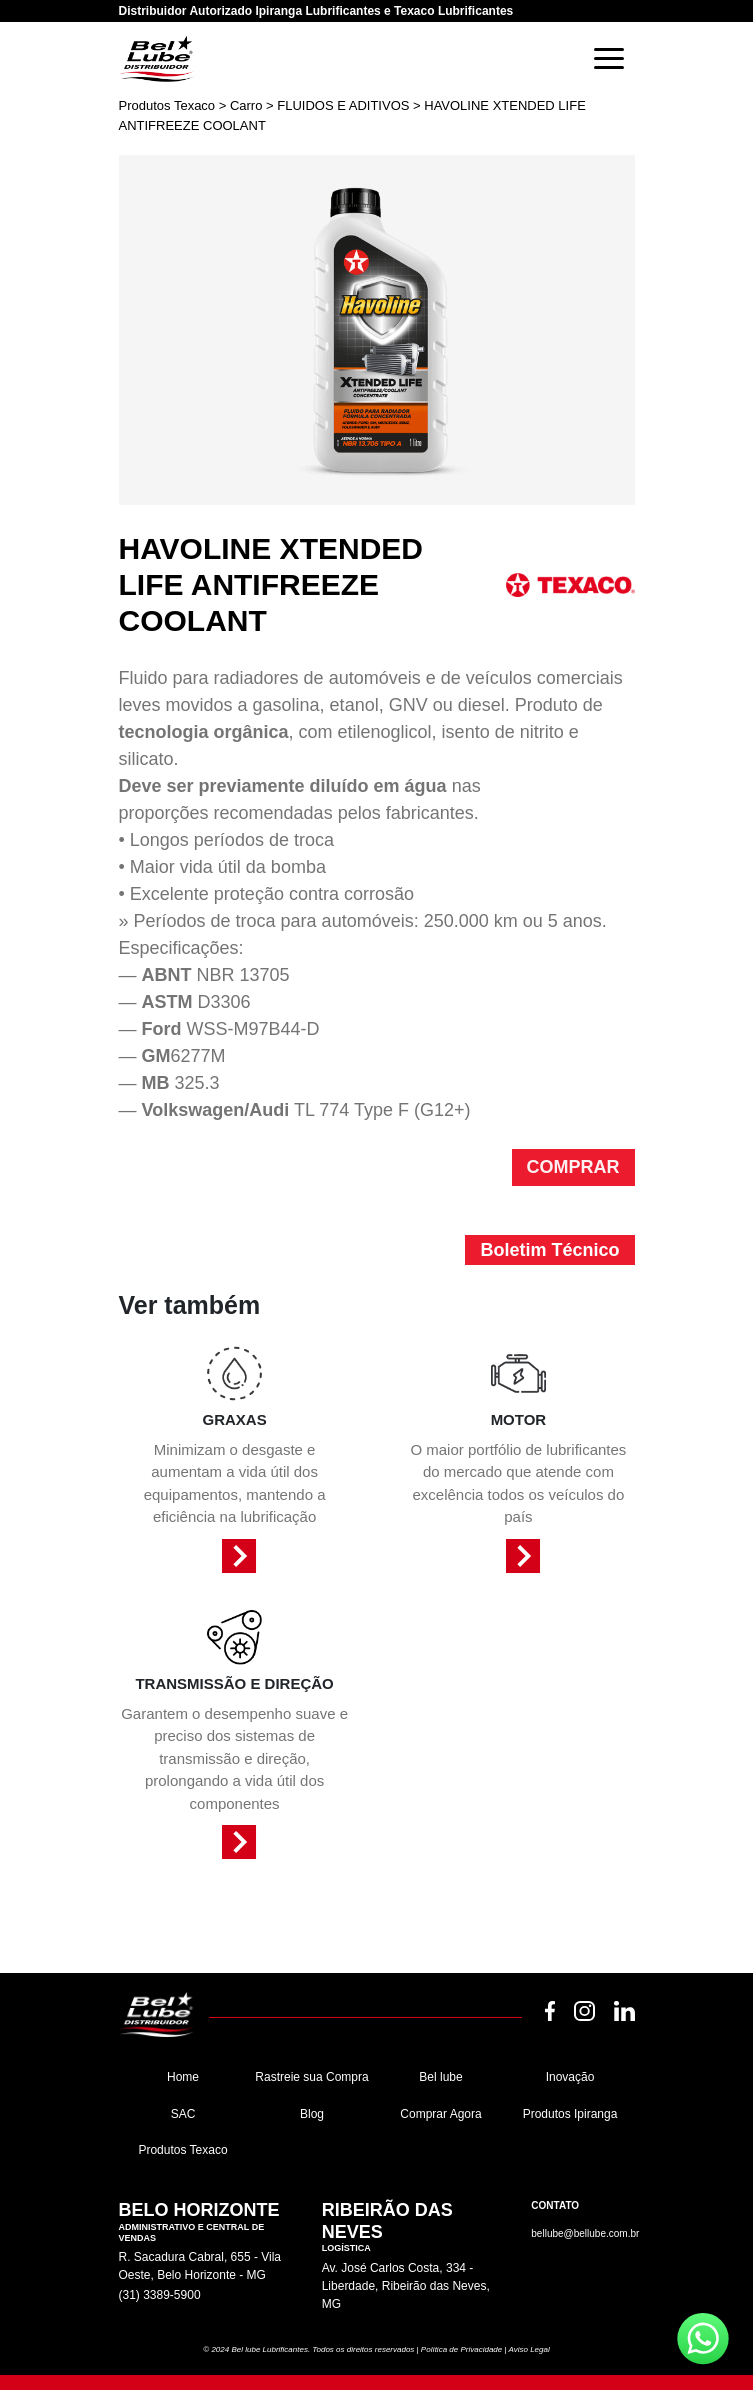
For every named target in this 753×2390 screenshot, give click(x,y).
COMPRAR (573, 1167)
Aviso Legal (528, 2349)
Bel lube (440, 2077)
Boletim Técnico (549, 1250)
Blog (312, 2114)
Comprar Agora (440, 2114)
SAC (183, 2114)
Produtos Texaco (182, 2150)
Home (183, 2077)
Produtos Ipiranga (570, 2114)
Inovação (570, 2077)
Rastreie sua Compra (311, 2077)
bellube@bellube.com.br (585, 2233)
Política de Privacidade (461, 2349)
